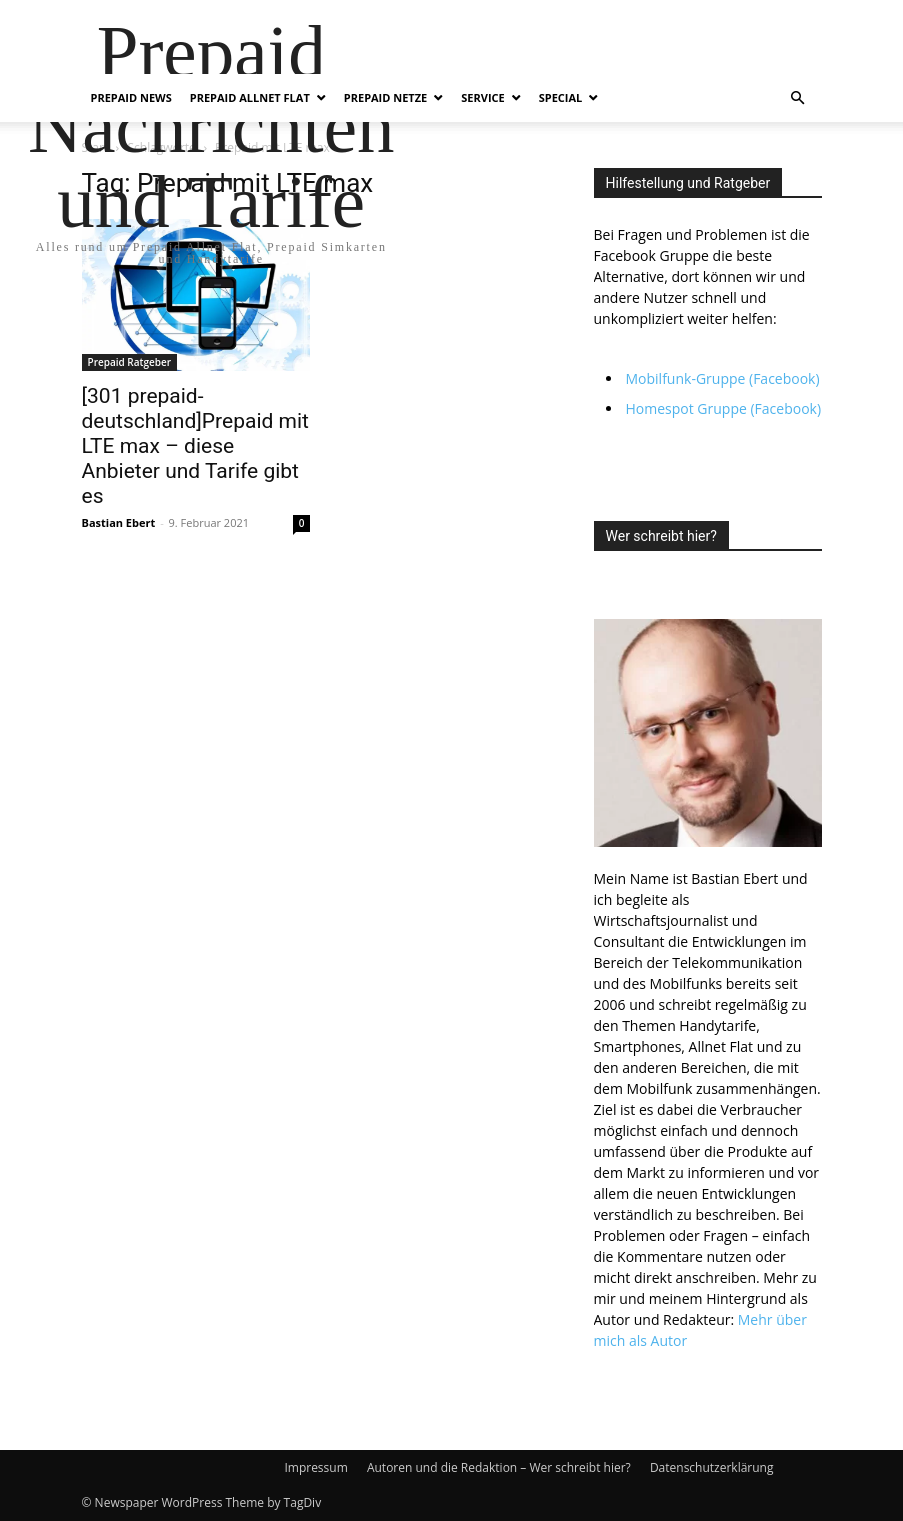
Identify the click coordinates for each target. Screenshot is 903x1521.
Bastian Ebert (119, 522)
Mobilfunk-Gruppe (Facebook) (723, 378)
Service (482, 97)
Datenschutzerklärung (712, 1467)
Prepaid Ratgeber (130, 362)
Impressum (315, 1467)
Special (561, 97)
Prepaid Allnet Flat (250, 97)
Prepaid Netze (385, 97)
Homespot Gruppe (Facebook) (724, 408)
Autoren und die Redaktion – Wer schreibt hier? (499, 1467)
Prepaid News (131, 97)
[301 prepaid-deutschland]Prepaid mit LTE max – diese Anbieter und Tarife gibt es (195, 446)
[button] (798, 98)
